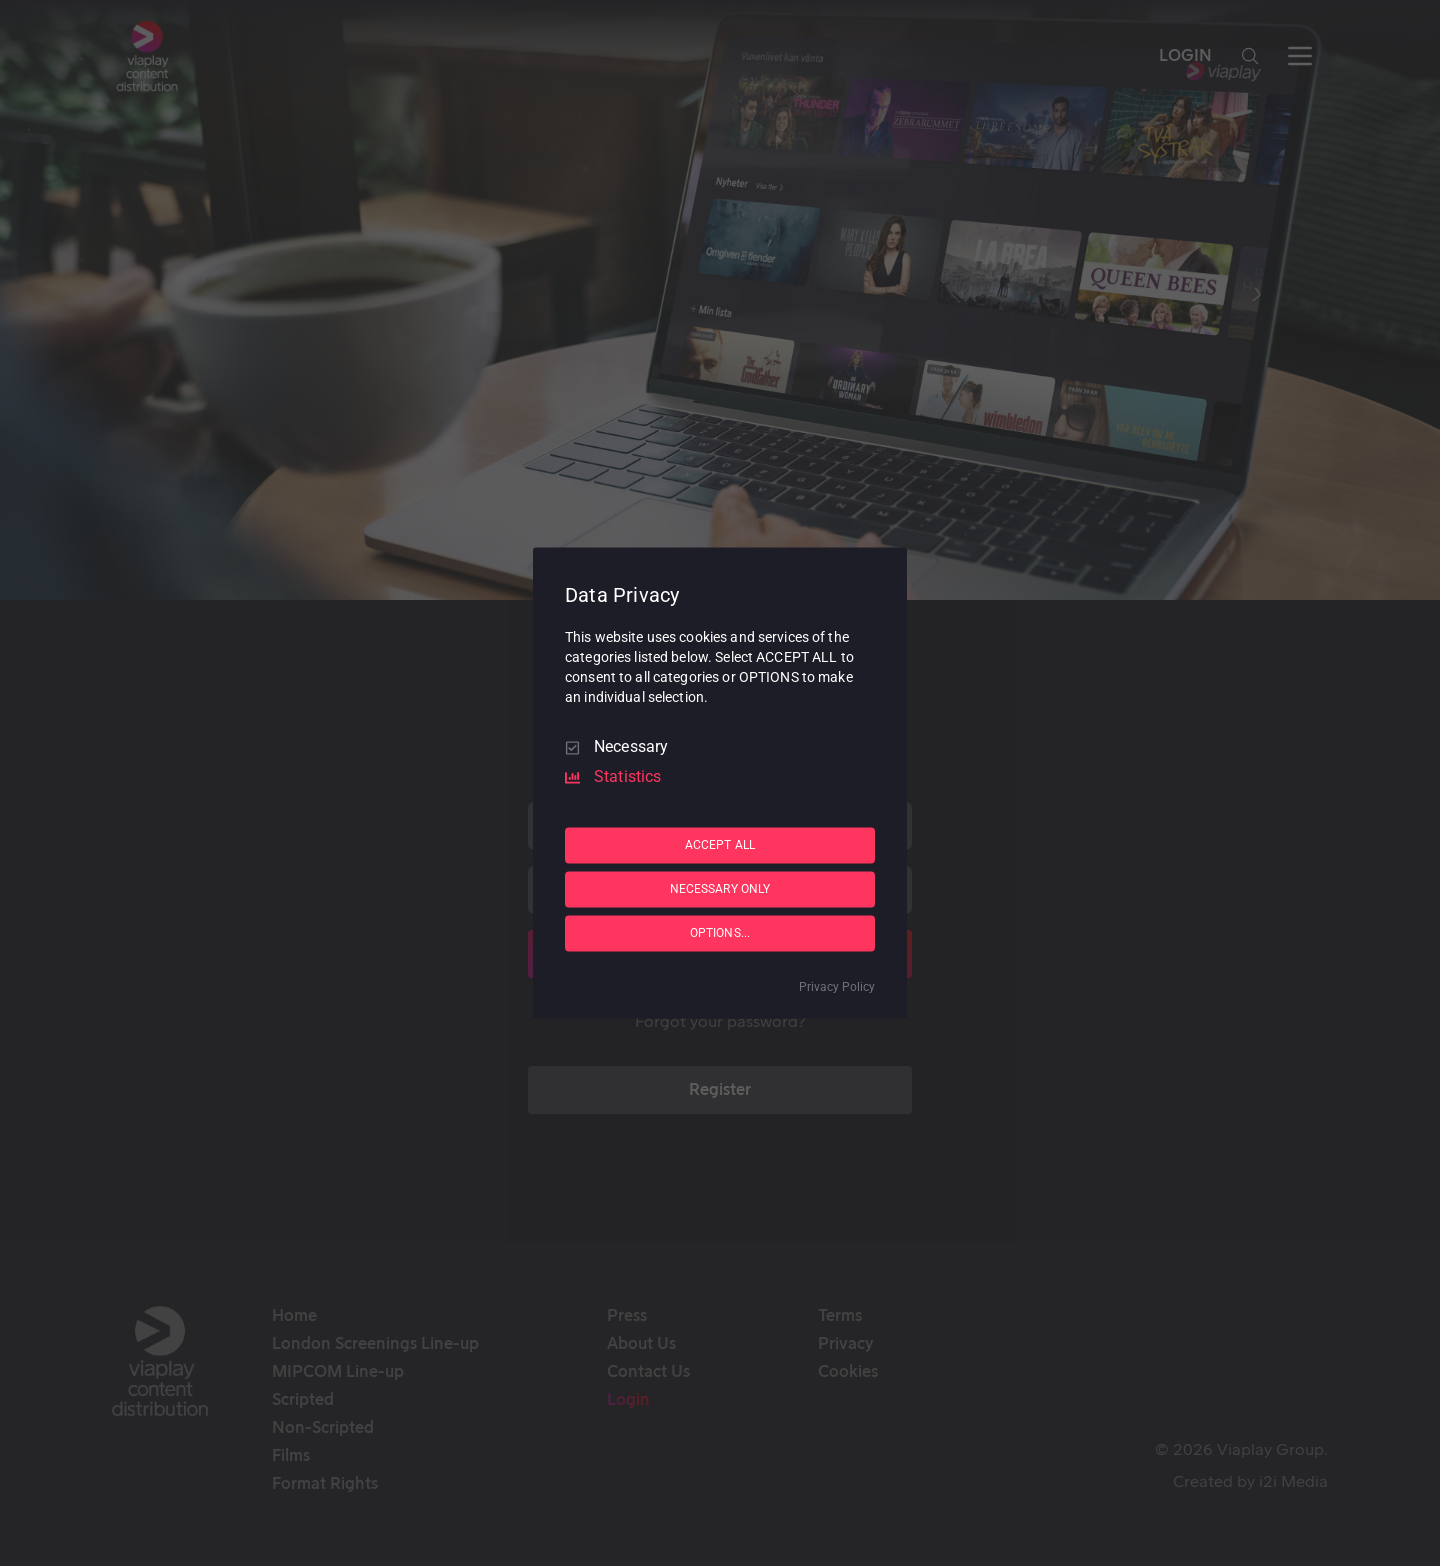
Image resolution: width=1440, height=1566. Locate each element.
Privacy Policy (837, 988)
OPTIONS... (720, 933)
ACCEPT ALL (720, 845)
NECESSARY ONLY (720, 889)
